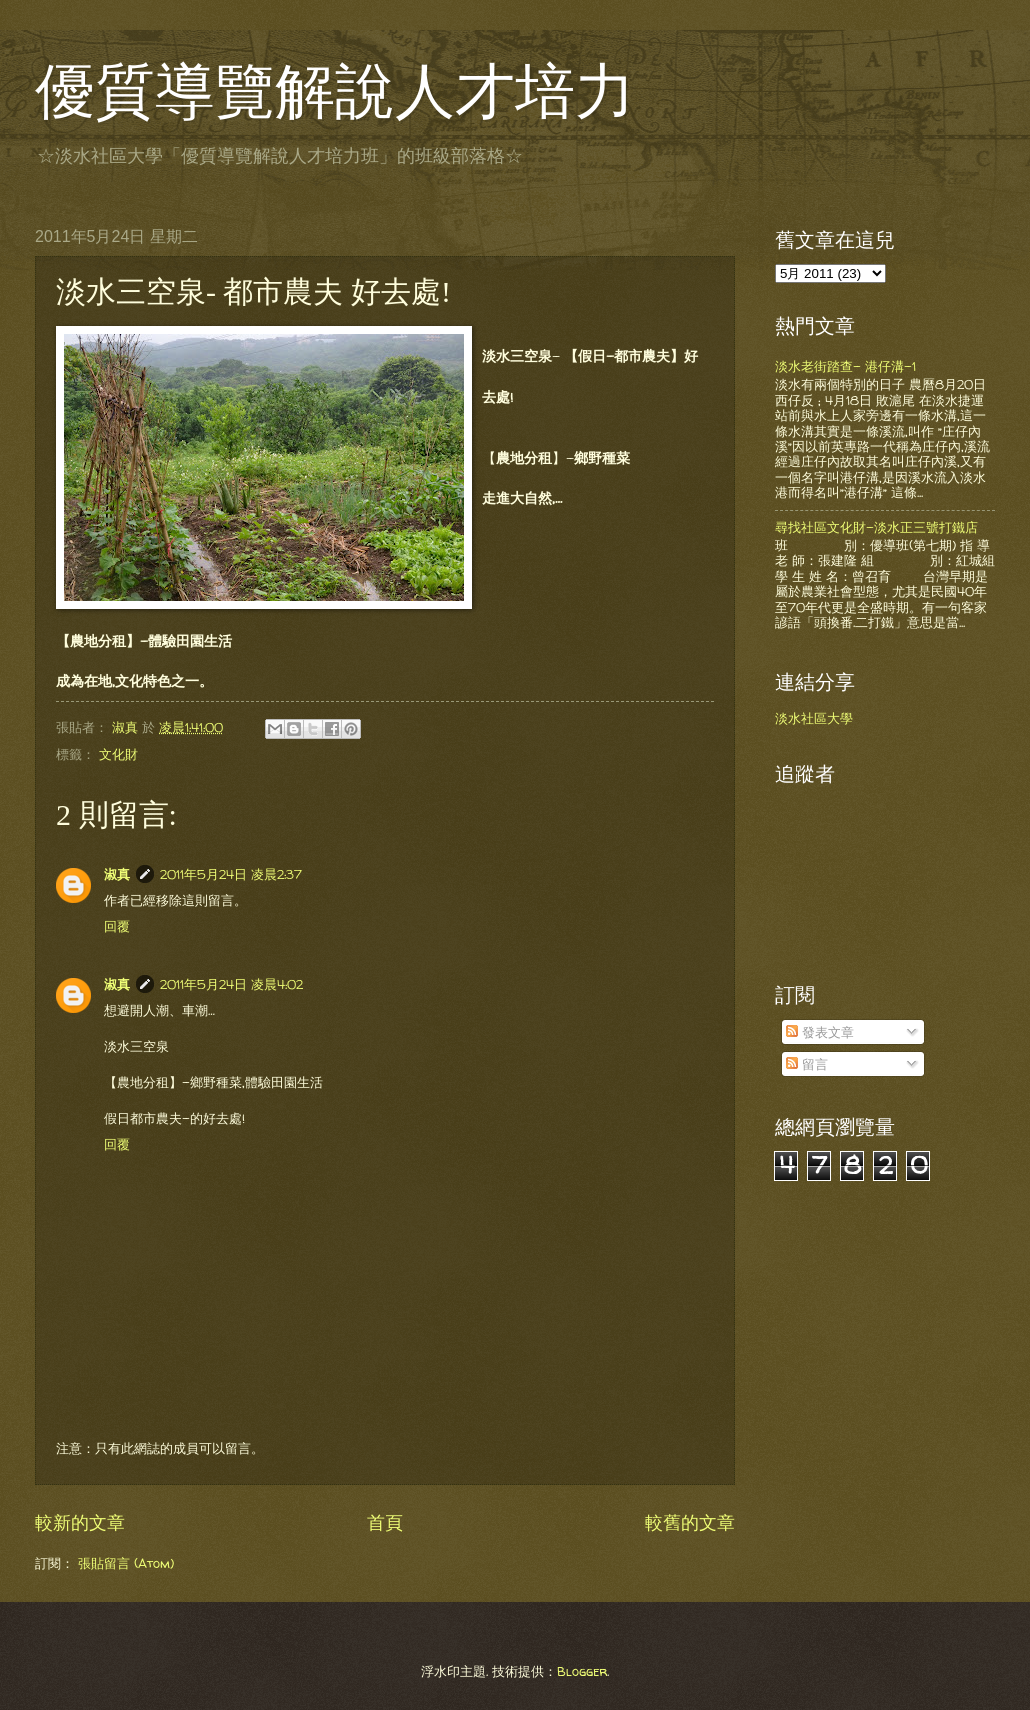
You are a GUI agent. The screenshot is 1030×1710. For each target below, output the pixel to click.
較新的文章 (80, 1522)
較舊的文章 (690, 1522)
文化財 (118, 754)
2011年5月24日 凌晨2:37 (231, 874)
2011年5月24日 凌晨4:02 (231, 984)
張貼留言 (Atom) (126, 1563)
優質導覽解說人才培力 (335, 92)
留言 (807, 1064)
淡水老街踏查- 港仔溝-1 (845, 366)
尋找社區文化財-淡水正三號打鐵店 (876, 527)
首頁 (385, 1522)
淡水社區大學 (814, 718)
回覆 (117, 926)
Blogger (582, 1671)
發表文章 (820, 1032)
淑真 (117, 874)
